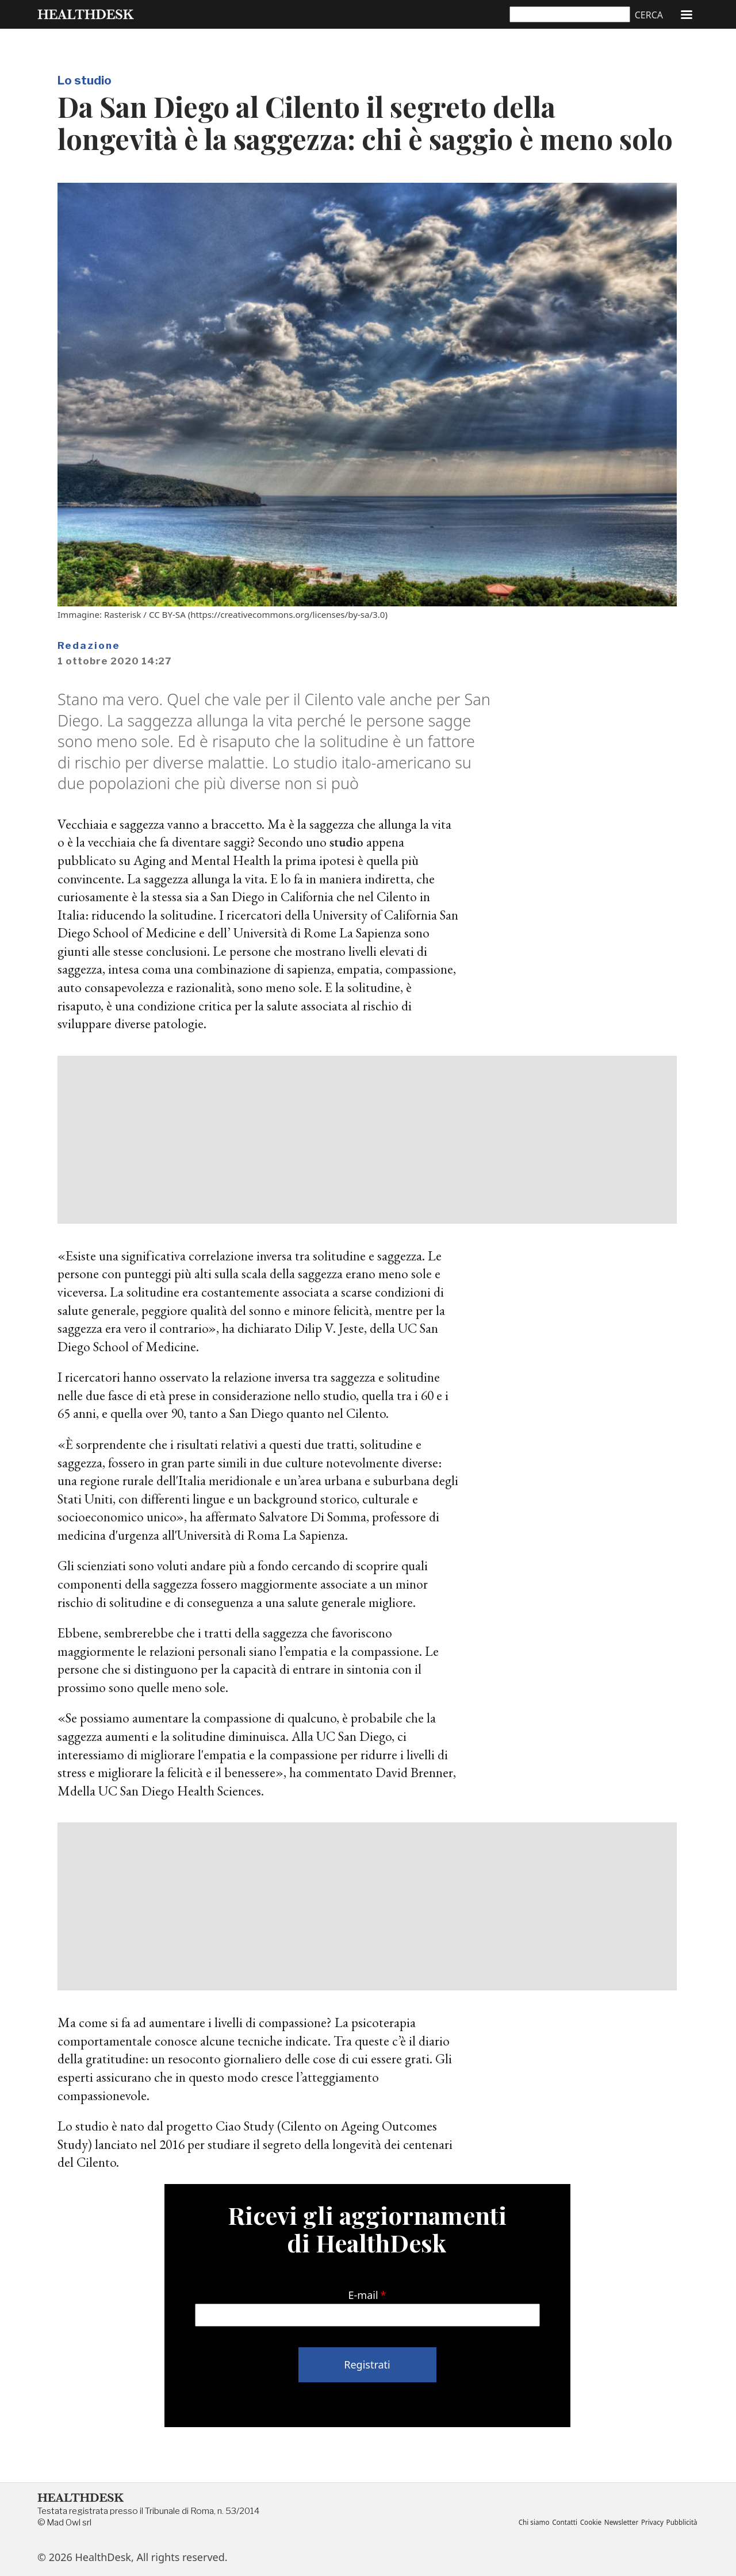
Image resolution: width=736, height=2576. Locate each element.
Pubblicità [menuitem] (680, 2523)
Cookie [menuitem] (584, 2523)
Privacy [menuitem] (649, 2523)
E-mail (363, 2295)
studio (347, 842)
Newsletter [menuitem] (617, 2523)
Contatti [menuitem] (556, 2523)
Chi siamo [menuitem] (523, 2523)
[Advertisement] (367, 1139)
